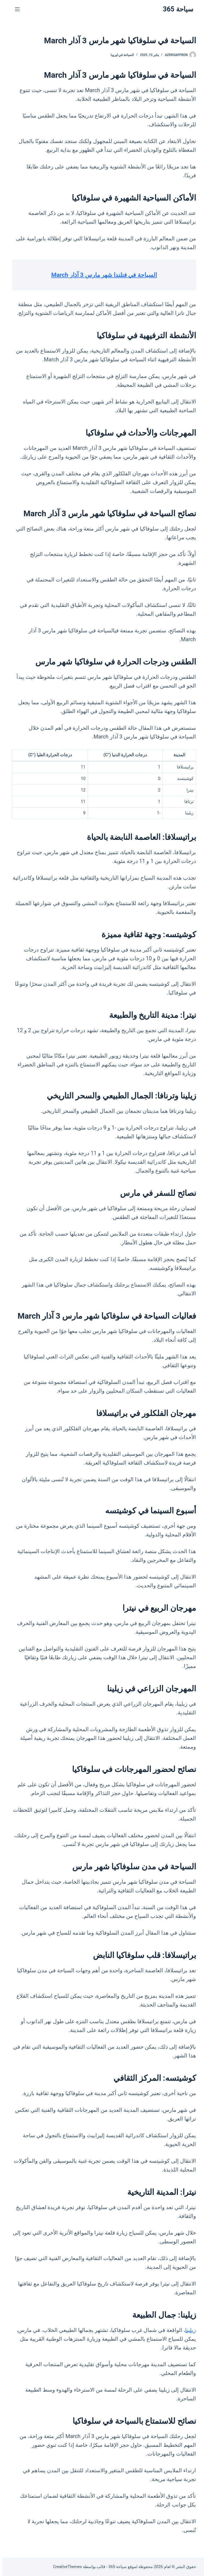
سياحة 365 (176, 9)
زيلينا (188, 2330)
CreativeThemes (65, 2566)
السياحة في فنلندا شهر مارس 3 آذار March (102, 275)
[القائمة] (15, 9)
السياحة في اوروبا (120, 55)
